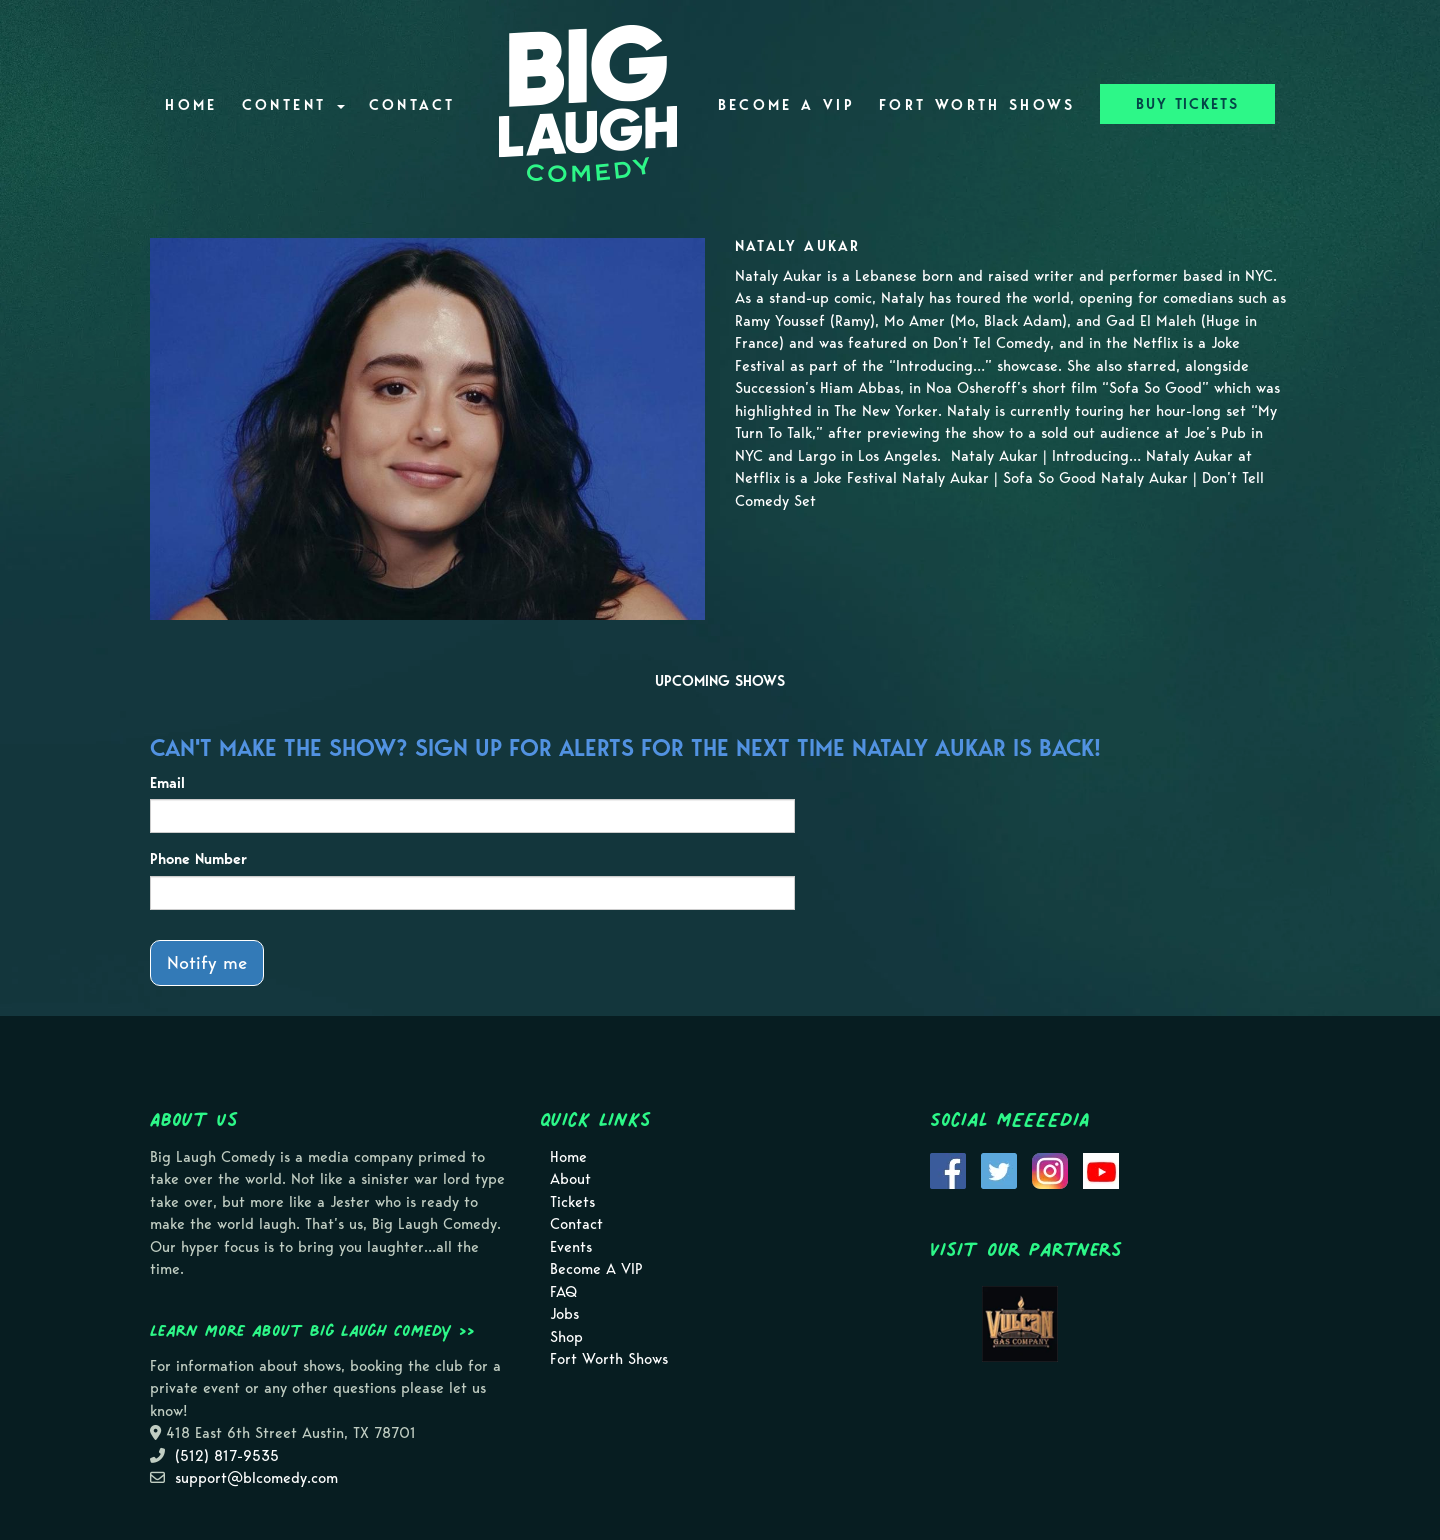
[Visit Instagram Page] (1050, 1169)
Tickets (572, 1202)
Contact (412, 105)
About (570, 1179)
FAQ (563, 1292)
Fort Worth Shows (977, 105)
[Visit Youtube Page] (1101, 1169)
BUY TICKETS (1187, 104)
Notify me (207, 962)
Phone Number (198, 859)
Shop (566, 1337)
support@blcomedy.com (256, 1478)
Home (191, 105)
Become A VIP (786, 105)
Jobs (564, 1314)
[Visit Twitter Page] (999, 1169)
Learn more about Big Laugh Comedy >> (312, 1330)
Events (571, 1247)
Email (167, 783)
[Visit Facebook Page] (948, 1169)
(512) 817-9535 (227, 1456)
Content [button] (293, 105)
